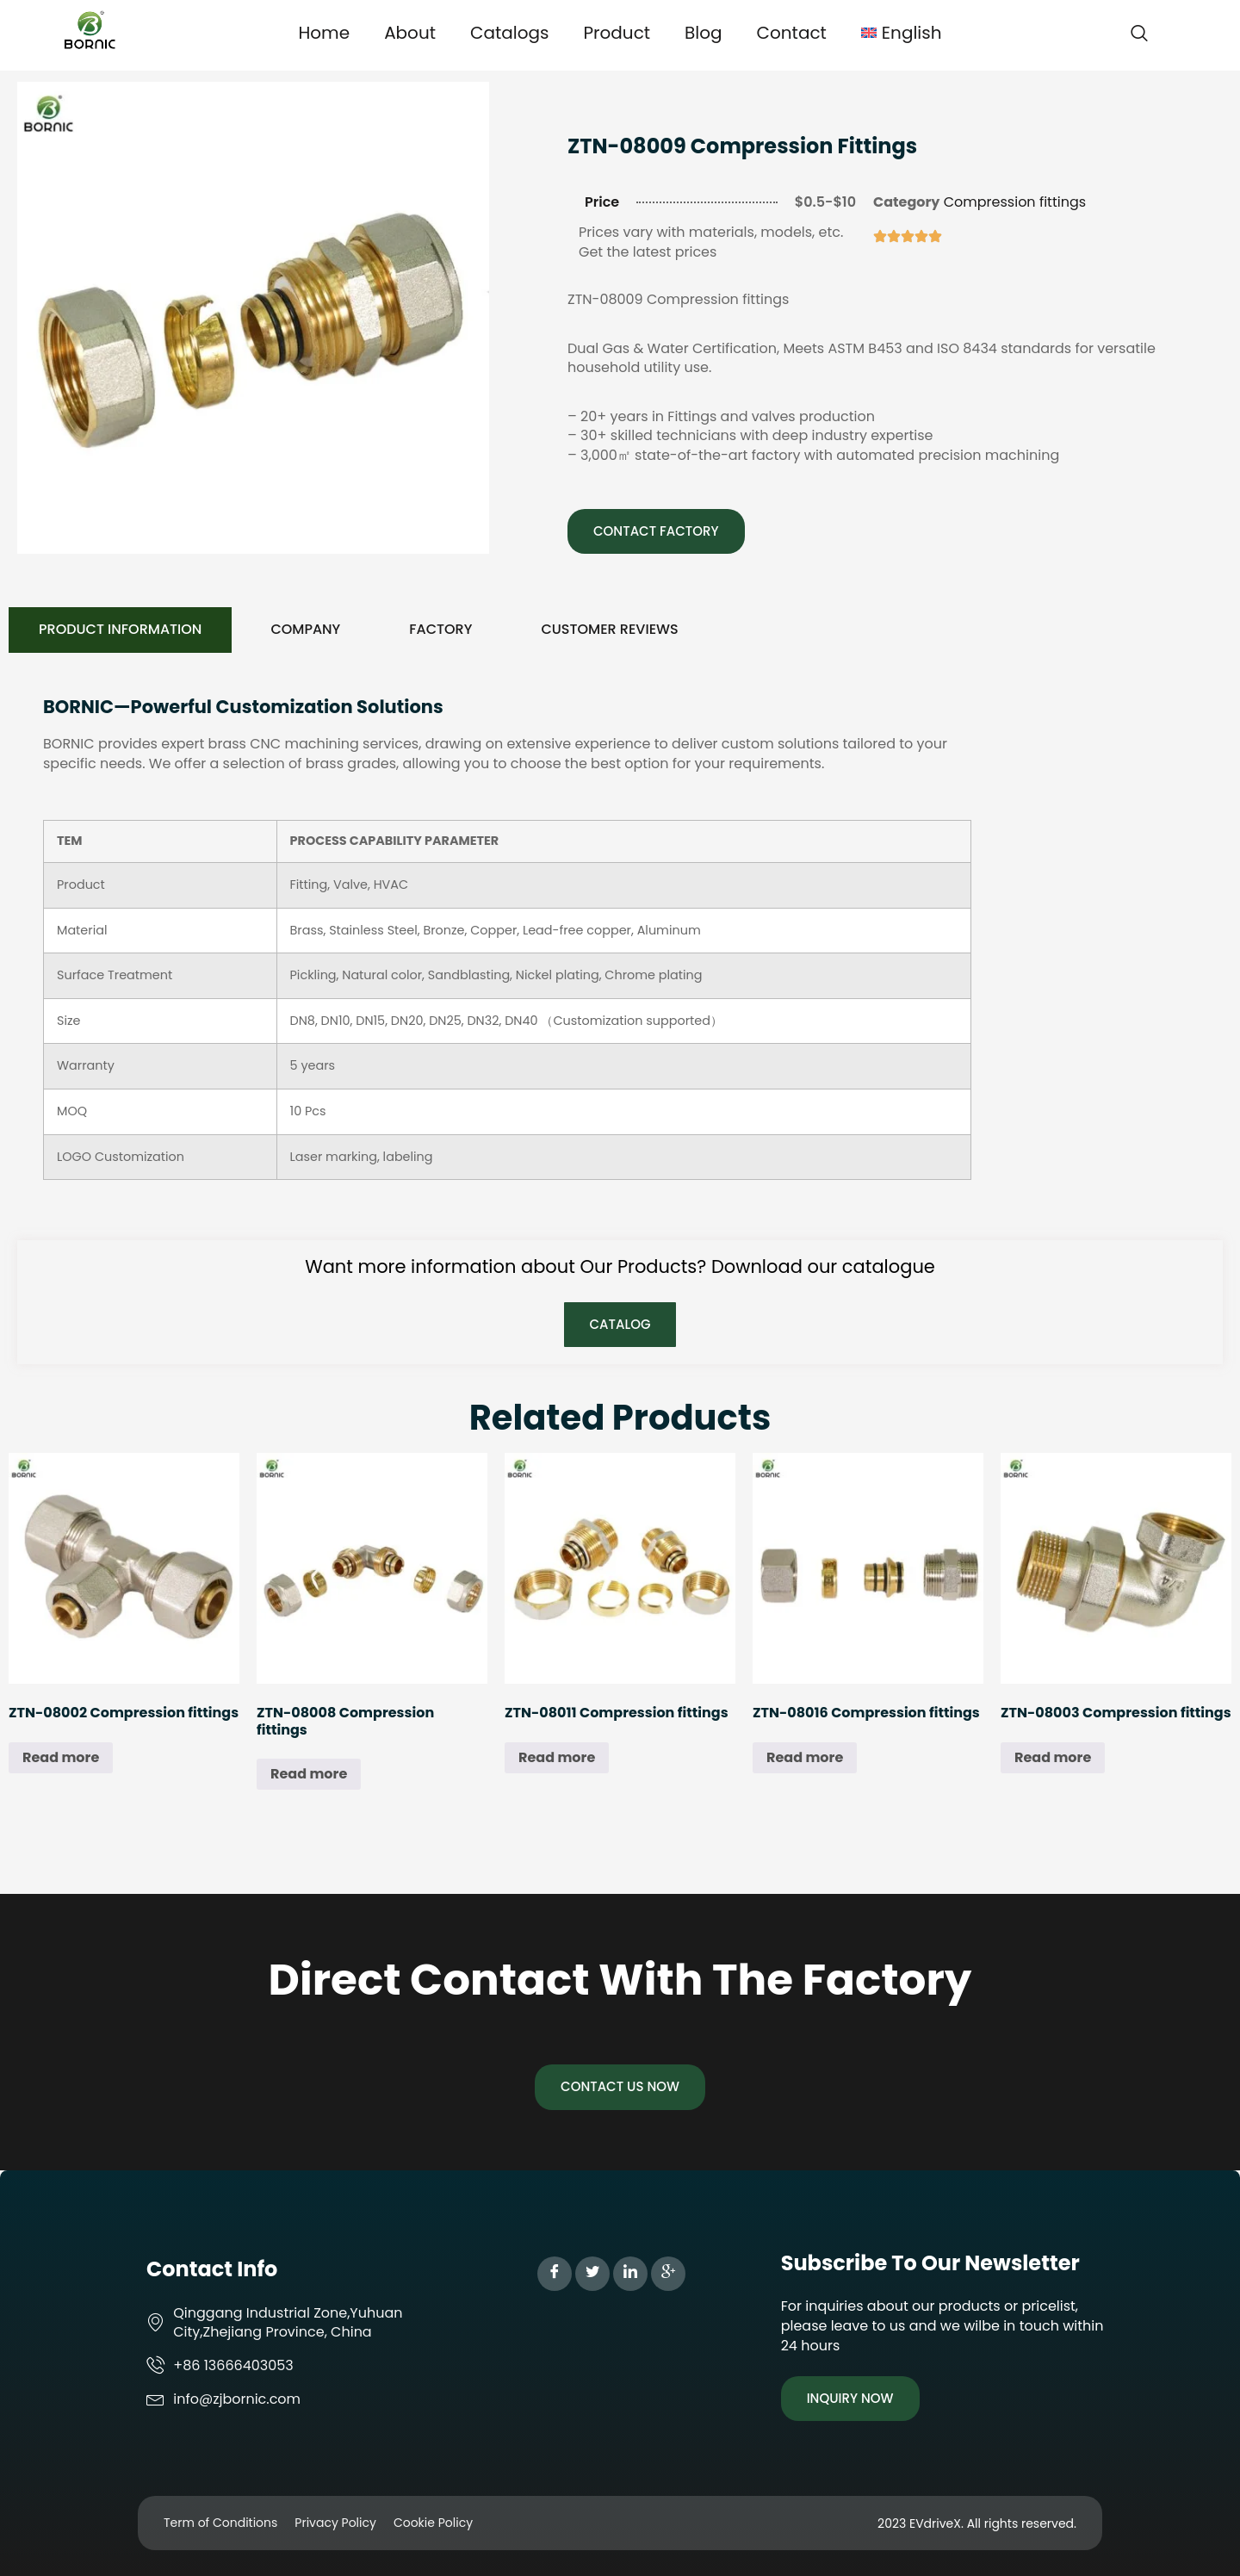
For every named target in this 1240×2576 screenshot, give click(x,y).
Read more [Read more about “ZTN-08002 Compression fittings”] (60, 1757)
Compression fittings (1015, 202)
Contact (792, 33)
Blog (703, 33)
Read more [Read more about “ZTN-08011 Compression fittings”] (556, 1757)
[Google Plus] (668, 2273)
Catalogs (509, 33)
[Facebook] (554, 2273)
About (410, 33)
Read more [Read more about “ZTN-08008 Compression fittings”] (308, 1774)
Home (324, 33)
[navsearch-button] (1139, 34)
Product (616, 33)
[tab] (120, 630)
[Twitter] (592, 2273)
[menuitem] (901, 33)
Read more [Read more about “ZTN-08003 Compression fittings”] (1052, 1757)
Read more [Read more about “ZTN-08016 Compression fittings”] (804, 1757)
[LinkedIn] (630, 2273)
